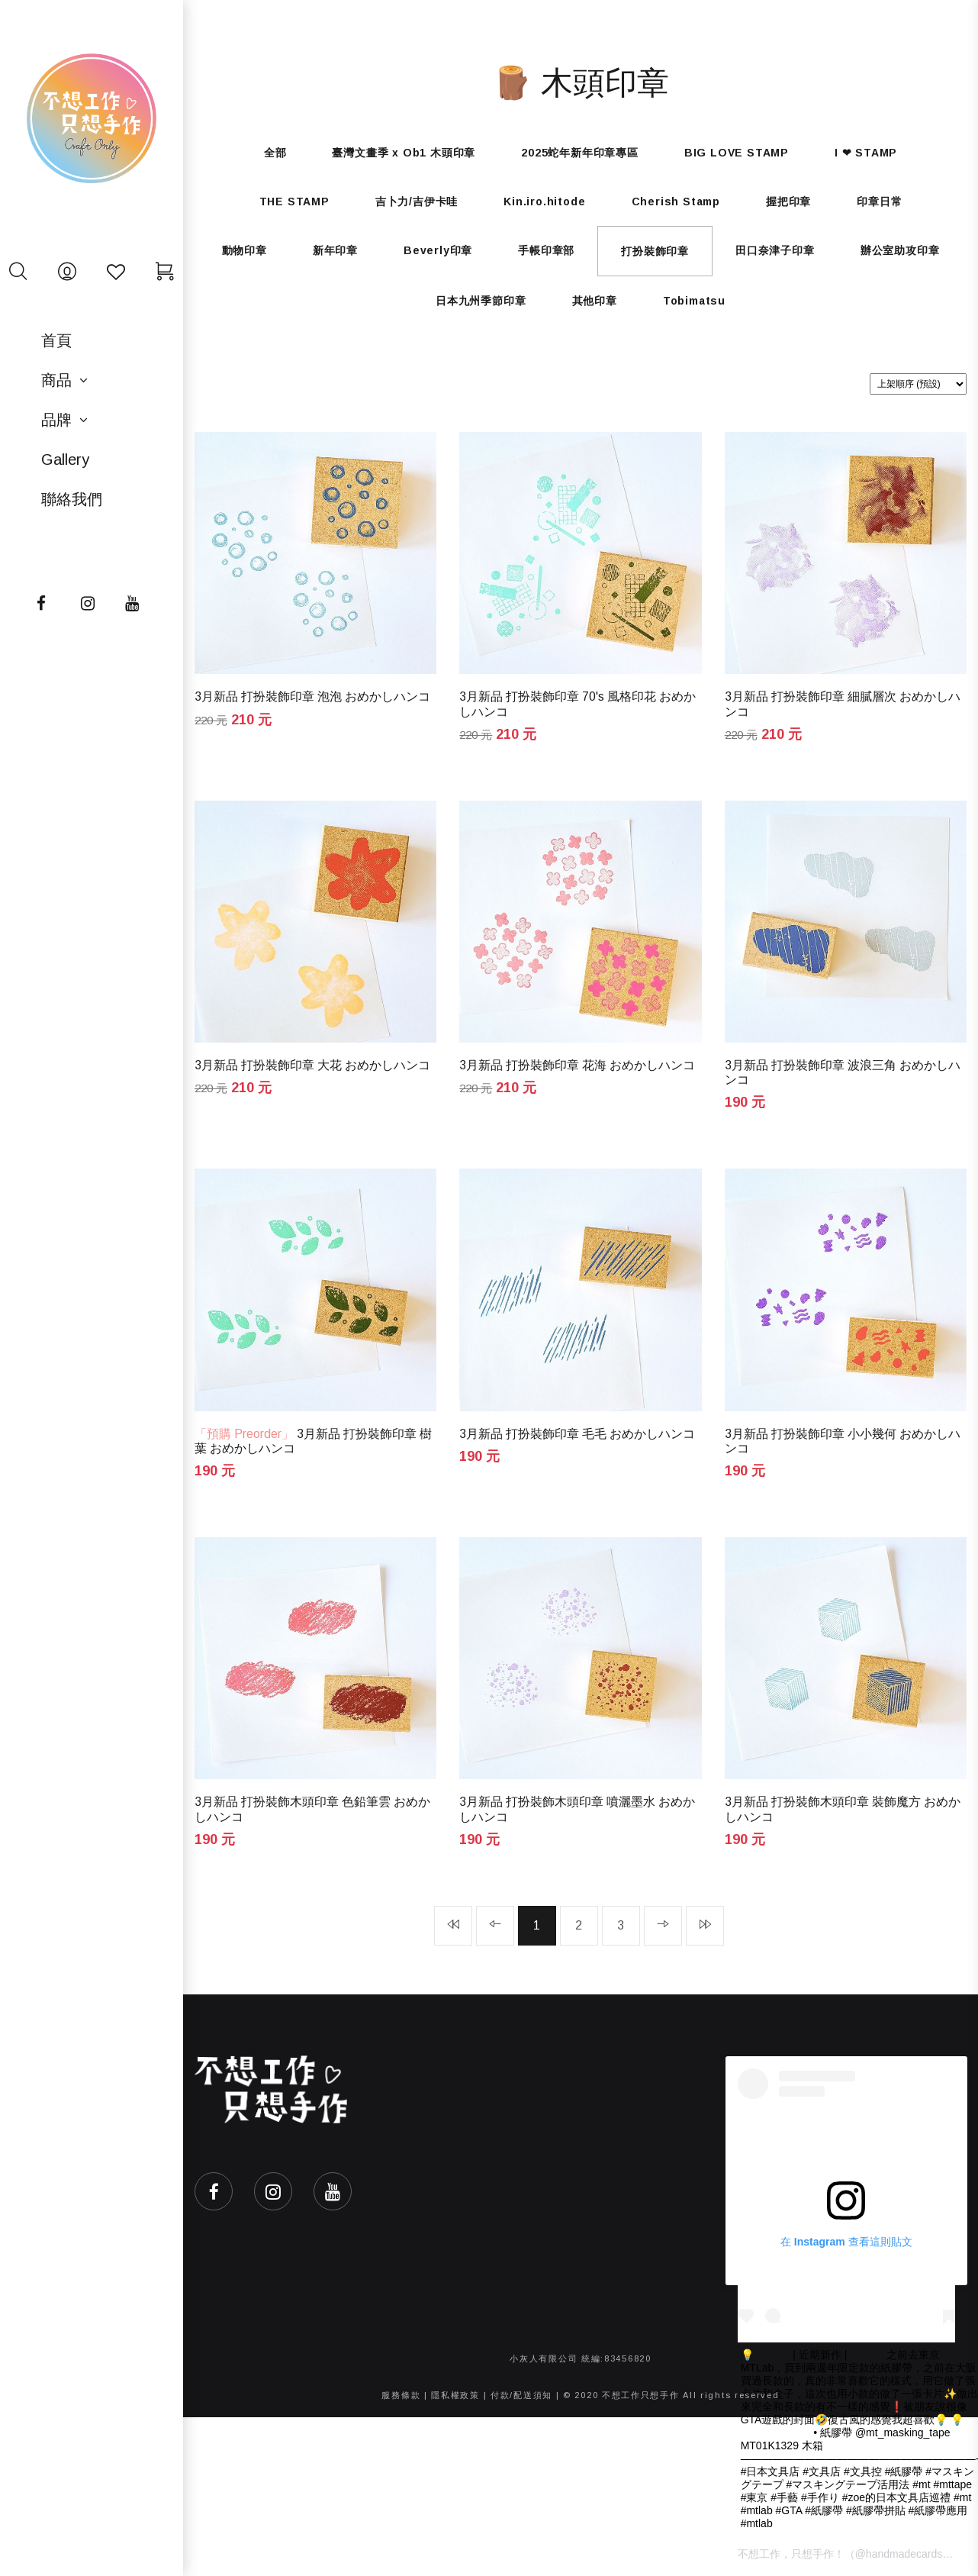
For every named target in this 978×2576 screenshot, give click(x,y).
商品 (56, 380)
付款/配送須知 (521, 2395)
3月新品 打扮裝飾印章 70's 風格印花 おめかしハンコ (577, 703)
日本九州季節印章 (481, 301)
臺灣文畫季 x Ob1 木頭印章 (403, 153)
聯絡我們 (71, 499)
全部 (275, 153)
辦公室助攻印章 (900, 250)
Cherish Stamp (676, 201)
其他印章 (594, 301)
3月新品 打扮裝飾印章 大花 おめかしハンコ (312, 1065)
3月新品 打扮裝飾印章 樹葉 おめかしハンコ (313, 1441)
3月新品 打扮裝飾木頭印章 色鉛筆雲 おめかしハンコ (312, 1809)
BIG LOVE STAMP (736, 153)
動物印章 (244, 250)
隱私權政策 (455, 2395)
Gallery (65, 459)
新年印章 (335, 250)
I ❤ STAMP (866, 153)
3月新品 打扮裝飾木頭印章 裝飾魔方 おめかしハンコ (842, 1809)
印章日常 (879, 201)
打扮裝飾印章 (655, 251)
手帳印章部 (546, 250)
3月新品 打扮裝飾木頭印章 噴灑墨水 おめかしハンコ (577, 1809)
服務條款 (400, 2395)
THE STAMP (294, 201)
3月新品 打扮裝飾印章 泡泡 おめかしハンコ (312, 696)
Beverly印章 (438, 250)
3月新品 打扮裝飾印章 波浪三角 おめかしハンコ (842, 1072)
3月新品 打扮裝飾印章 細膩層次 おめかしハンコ (842, 703)
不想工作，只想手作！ (791, 2554)
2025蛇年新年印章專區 (580, 153)
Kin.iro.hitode (544, 201)
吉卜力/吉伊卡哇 (416, 201)
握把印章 (788, 201)
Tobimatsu (694, 301)
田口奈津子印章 (775, 250)
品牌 (56, 419)
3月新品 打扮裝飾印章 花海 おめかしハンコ (577, 1065)
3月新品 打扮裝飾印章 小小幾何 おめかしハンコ (842, 1441)
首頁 (56, 340)
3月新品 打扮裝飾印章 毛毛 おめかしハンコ (577, 1433)
